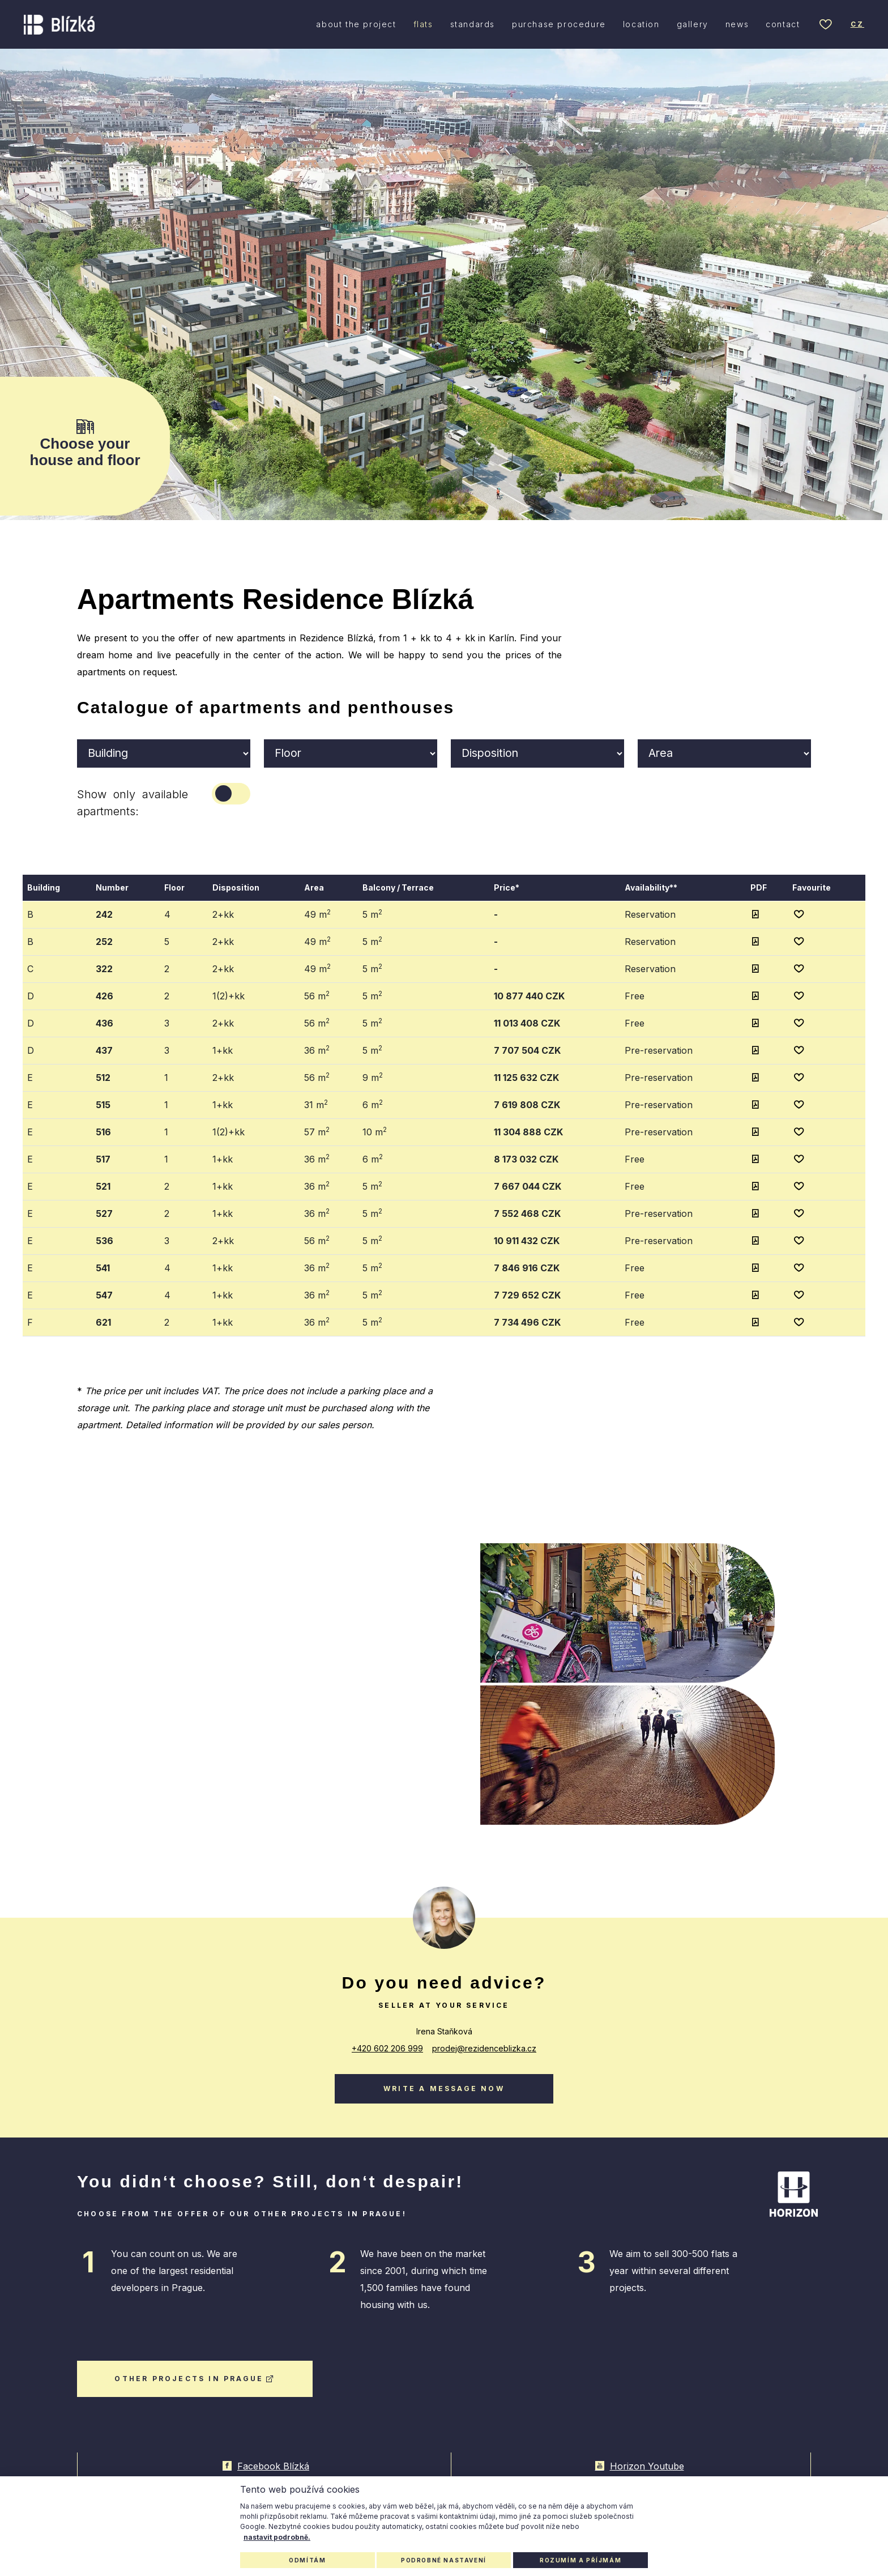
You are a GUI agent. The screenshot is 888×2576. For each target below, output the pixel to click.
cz (857, 25)
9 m (372, 1076)
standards (472, 25)
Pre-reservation (659, 1049)
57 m (317, 1131)
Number (112, 887)
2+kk (223, 913)
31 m (316, 1103)
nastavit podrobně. (277, 2537)
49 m (317, 913)
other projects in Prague (194, 2377)
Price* (506, 887)
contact (783, 25)
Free (634, 995)
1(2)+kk (228, 995)
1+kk (222, 1049)
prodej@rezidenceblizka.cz (484, 2047)
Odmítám (307, 2560)
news (737, 25)
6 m (372, 1103)
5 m (372, 913)
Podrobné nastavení (443, 2560)
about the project (356, 25)
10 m (374, 1131)
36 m (317, 1049)
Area (314, 887)
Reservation (650, 913)
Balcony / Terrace (398, 887)
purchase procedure (559, 25)
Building (43, 887)
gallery (692, 25)
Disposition (235, 887)
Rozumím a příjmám (580, 2560)
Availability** (651, 887)
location (641, 25)
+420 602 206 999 (387, 2047)
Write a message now (444, 2087)
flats (423, 25)
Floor (174, 887)
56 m (317, 995)
